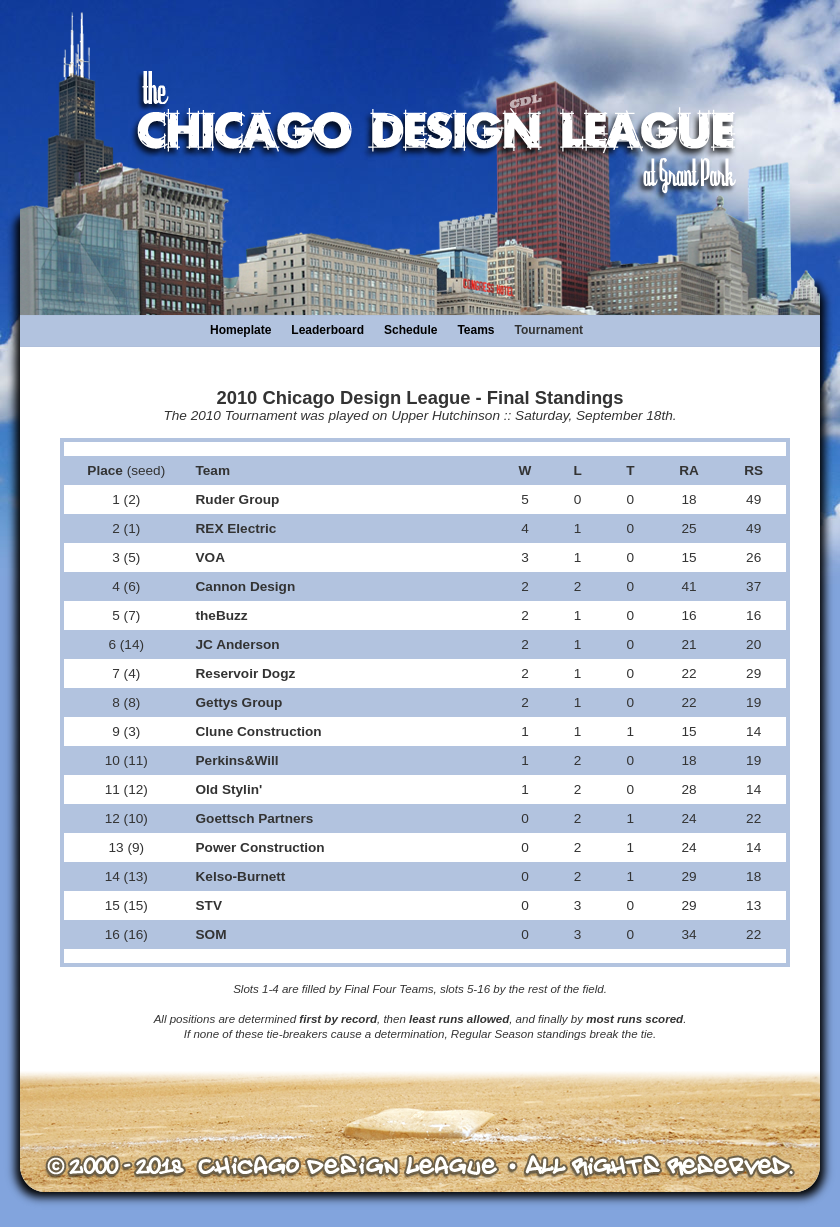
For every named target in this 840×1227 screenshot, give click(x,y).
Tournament (549, 330)
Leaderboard (327, 330)
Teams (475, 330)
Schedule (410, 330)
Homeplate (240, 330)
